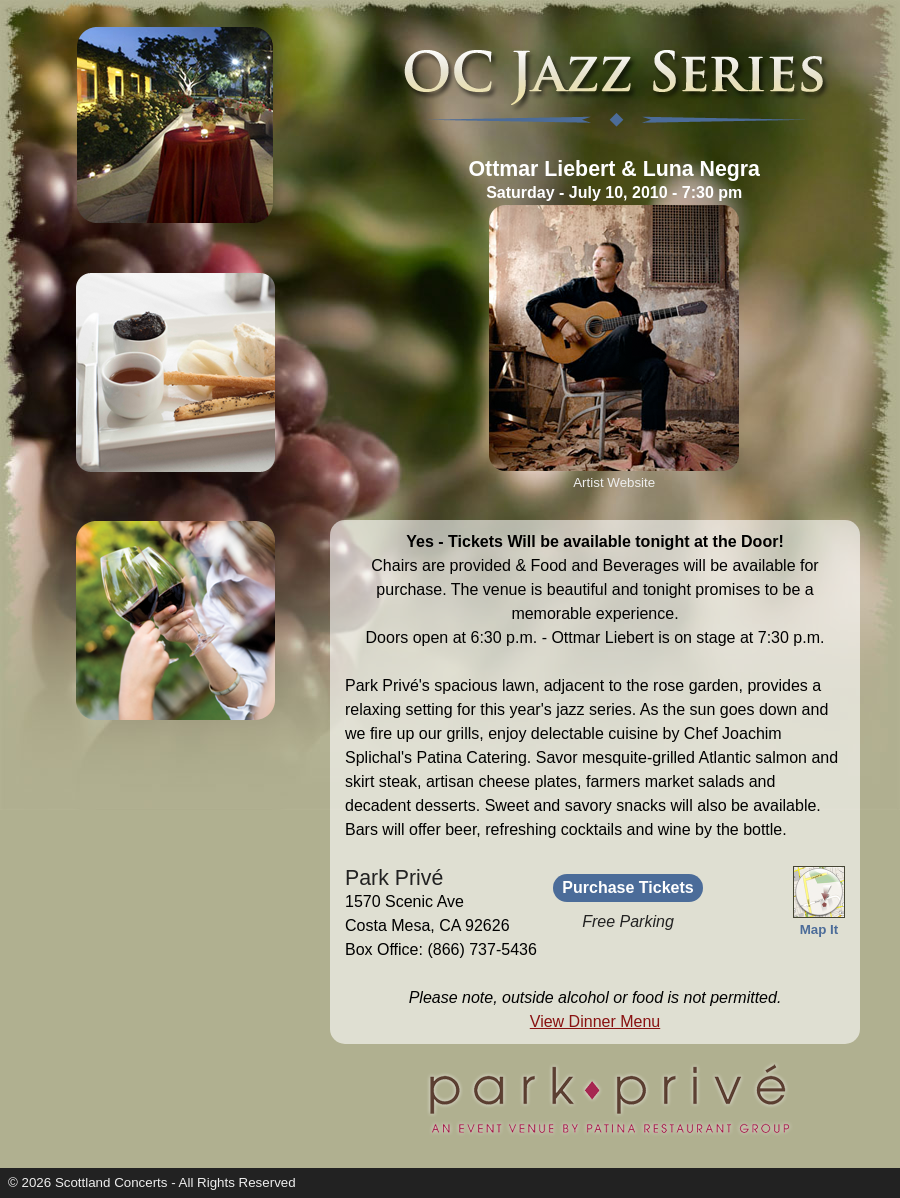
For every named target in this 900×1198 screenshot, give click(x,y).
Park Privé (394, 878)
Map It (819, 921)
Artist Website (614, 482)
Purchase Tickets (627, 887)
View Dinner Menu (595, 1021)
